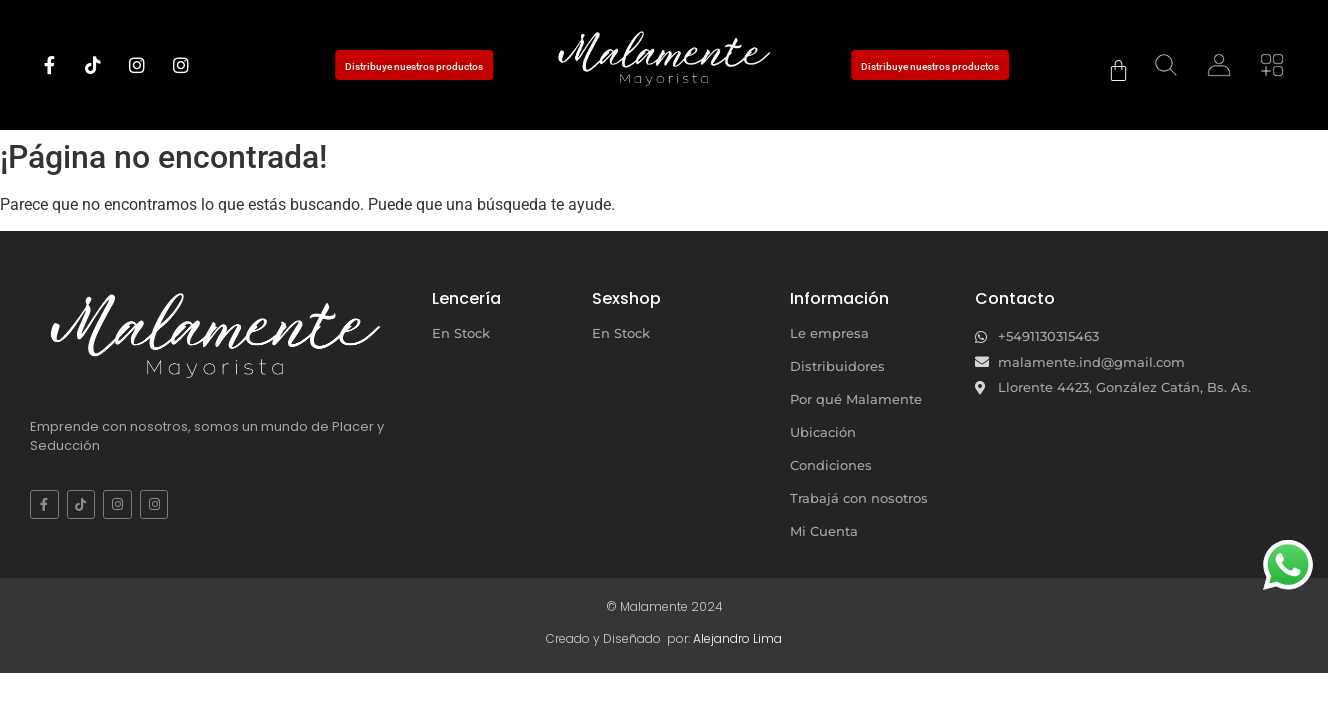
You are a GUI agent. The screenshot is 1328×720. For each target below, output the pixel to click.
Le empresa (829, 333)
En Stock (461, 333)
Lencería (466, 298)
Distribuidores (837, 366)
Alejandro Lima (737, 638)
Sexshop (626, 298)
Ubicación (823, 432)
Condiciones (831, 465)
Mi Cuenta (824, 531)
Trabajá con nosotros (859, 498)
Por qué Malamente (856, 399)
